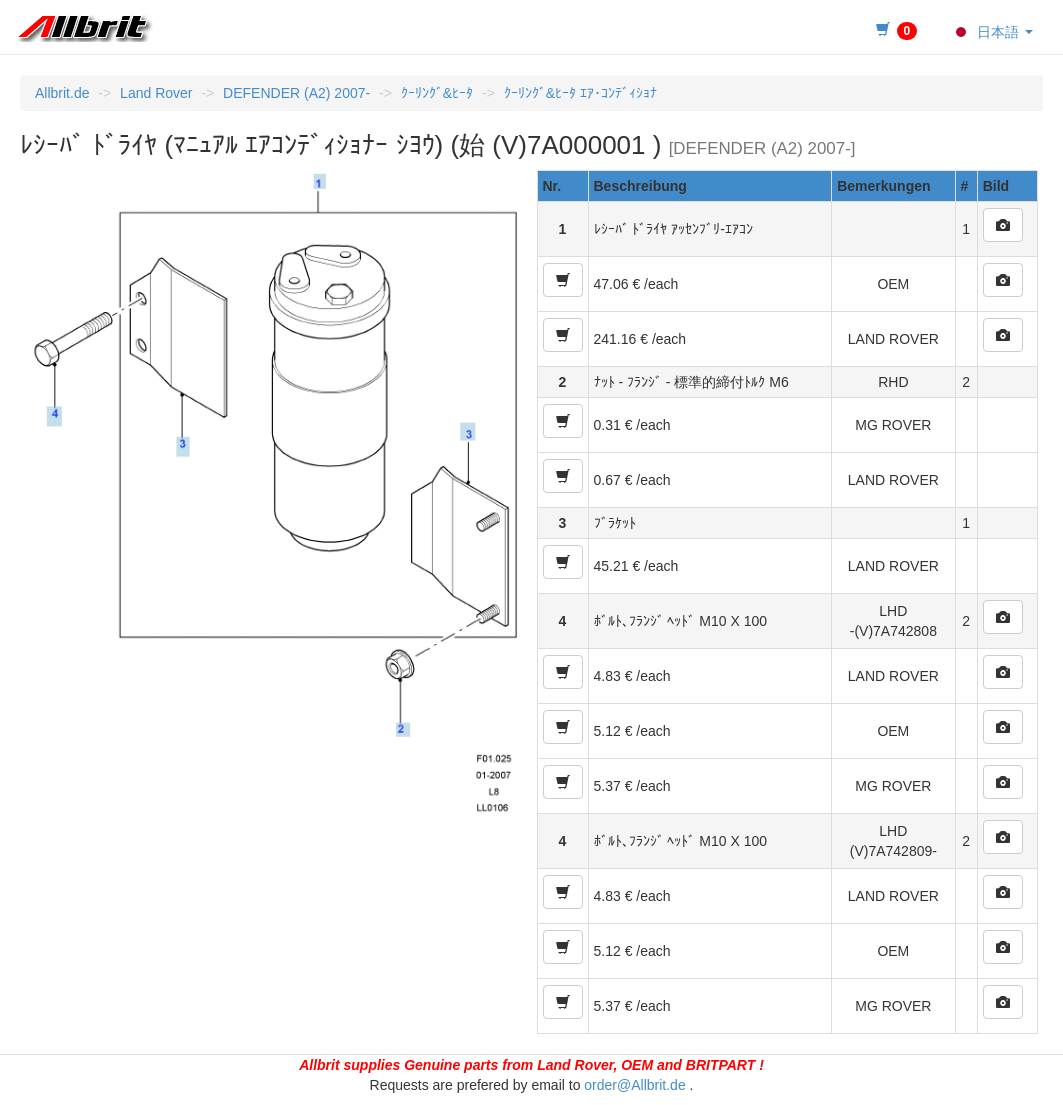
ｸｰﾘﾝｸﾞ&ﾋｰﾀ (437, 93)
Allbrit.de (62, 93)
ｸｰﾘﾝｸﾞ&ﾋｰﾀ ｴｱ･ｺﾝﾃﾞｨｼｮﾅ (580, 93)
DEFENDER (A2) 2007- (296, 93)
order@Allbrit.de (634, 1085)
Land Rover (156, 93)
